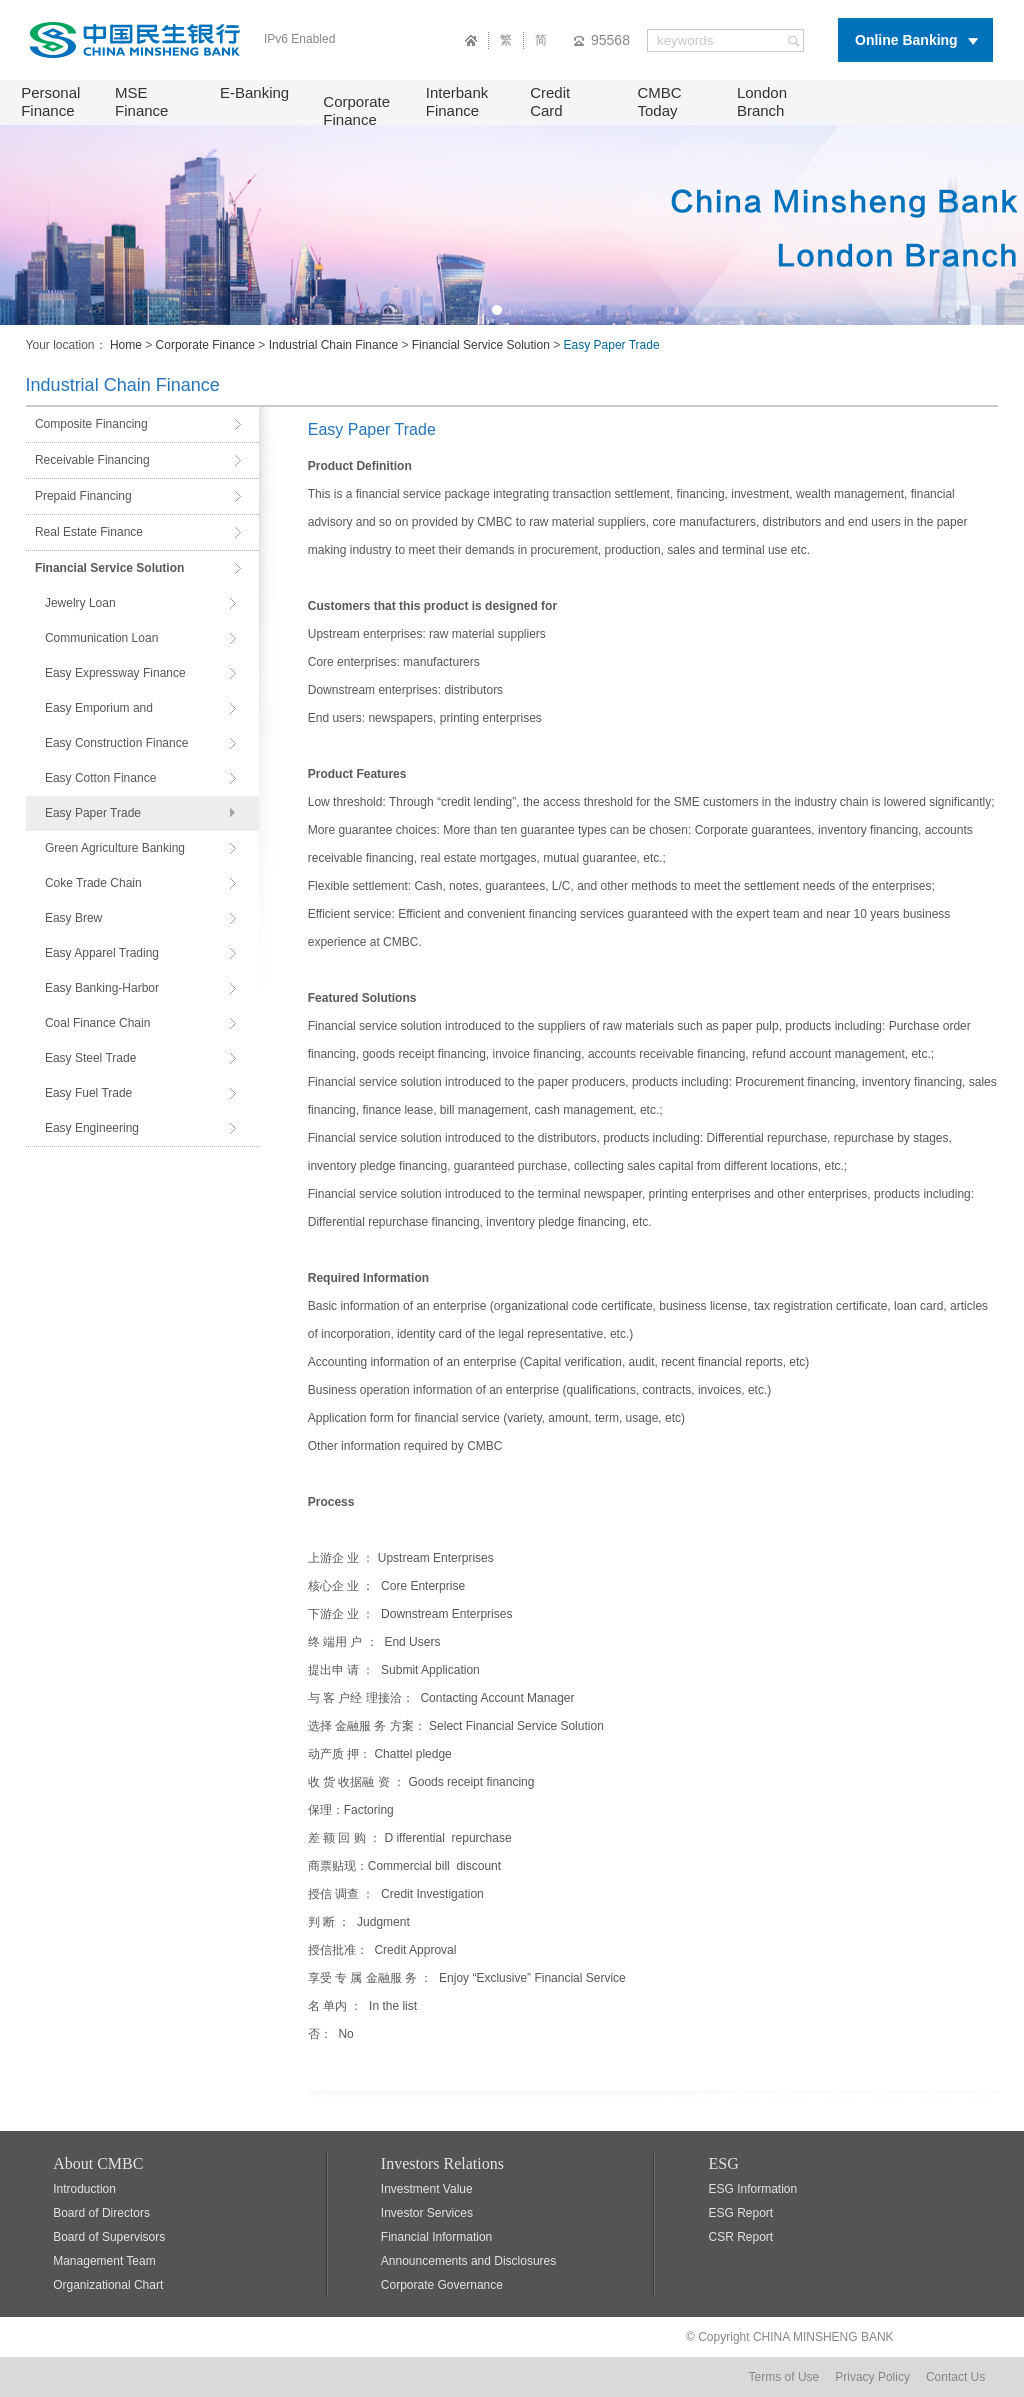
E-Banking (254, 92)
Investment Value (427, 2189)
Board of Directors (101, 2213)
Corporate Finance (356, 110)
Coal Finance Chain (97, 1023)
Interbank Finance (457, 101)
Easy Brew (73, 918)
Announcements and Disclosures (468, 2261)
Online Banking (906, 40)
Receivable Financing (92, 460)
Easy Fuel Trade (88, 1093)
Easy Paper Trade (93, 813)
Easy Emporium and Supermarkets (99, 713)
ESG (724, 2163)
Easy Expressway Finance (115, 673)
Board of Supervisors (109, 2237)
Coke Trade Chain (93, 883)
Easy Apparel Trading (102, 953)
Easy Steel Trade (90, 1058)
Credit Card (550, 101)
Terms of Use (784, 2377)
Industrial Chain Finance (333, 345)
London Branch (762, 101)
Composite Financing (91, 424)
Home (126, 345)
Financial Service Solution (481, 345)
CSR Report (741, 2237)
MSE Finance (141, 101)
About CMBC (98, 2163)
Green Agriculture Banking (115, 848)
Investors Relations (442, 2163)
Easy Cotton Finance (100, 778)
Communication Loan (101, 638)
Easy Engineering (92, 1128)
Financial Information (436, 2237)
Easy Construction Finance (116, 743)
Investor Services (427, 2213)
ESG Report (741, 2213)
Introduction (84, 2189)
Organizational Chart (108, 2285)
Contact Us (955, 2377)
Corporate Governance (442, 2285)
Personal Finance (50, 101)
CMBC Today (660, 101)
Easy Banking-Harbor (102, 988)
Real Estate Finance (89, 532)
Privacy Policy (872, 2377)
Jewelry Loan (80, 603)
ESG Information (753, 2189)
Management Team (104, 2261)
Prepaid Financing (83, 496)
